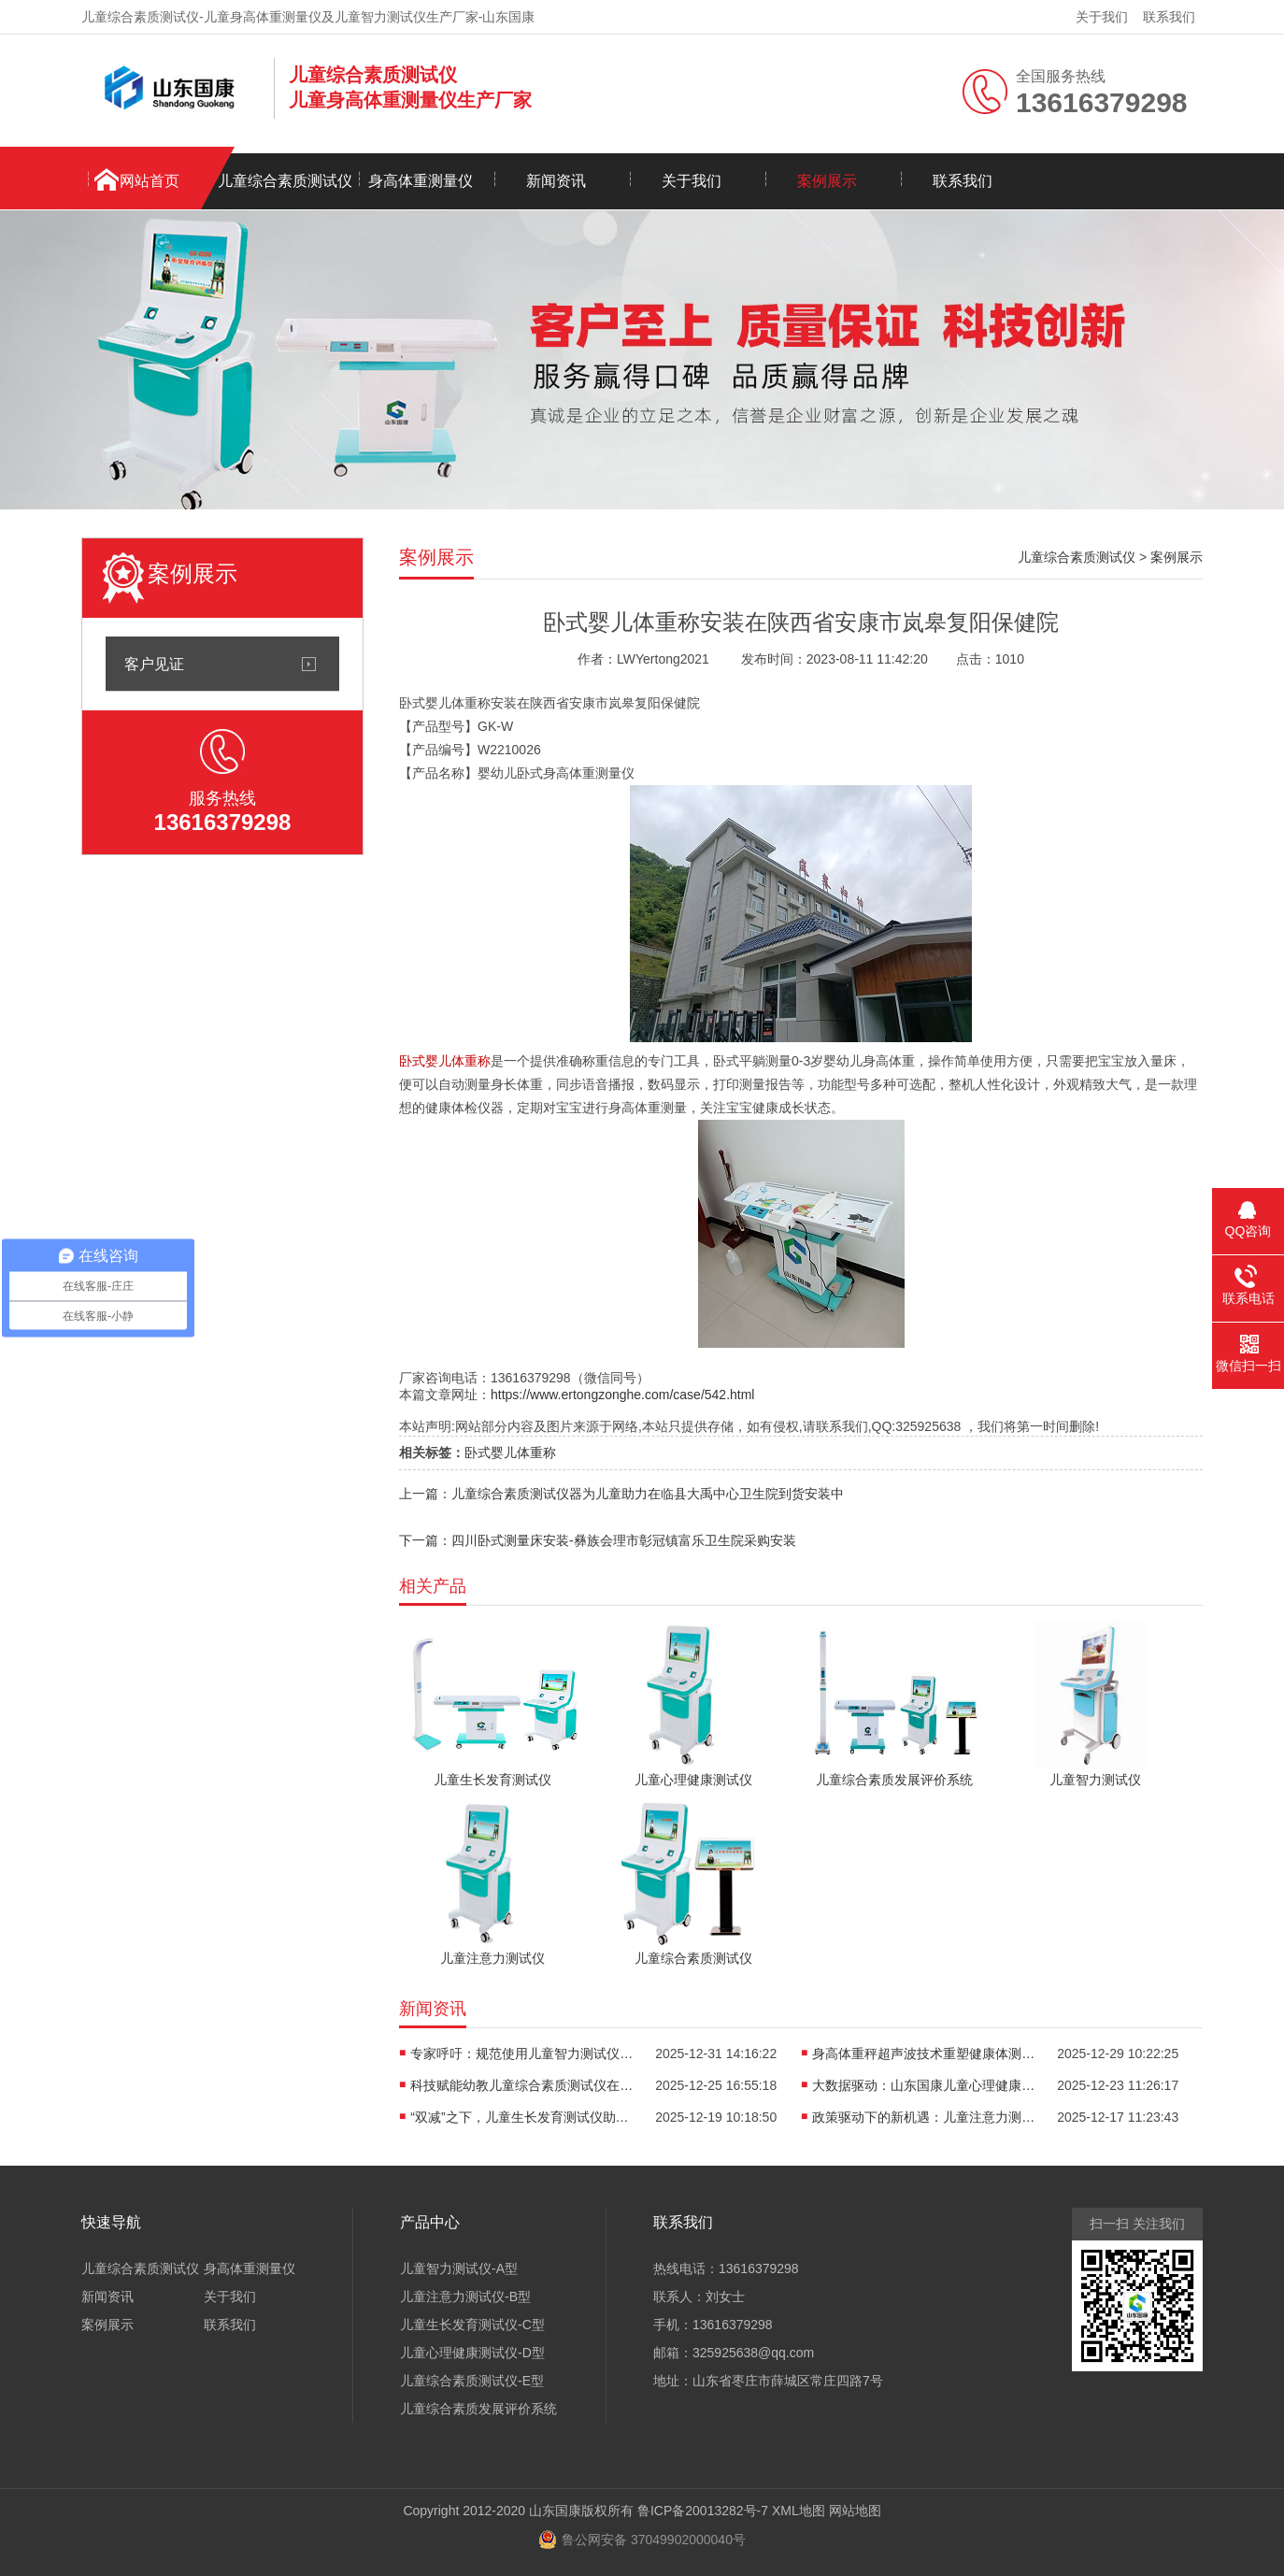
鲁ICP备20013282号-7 (702, 2510)
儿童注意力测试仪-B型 (465, 2296)
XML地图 (798, 2510)
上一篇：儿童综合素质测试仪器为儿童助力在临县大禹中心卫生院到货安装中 (621, 1493)
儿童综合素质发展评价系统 (478, 2408)
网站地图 (855, 2510)
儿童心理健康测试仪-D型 (472, 2352)
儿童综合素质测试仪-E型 (472, 2380)
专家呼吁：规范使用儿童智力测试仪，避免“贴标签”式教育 (522, 2053)
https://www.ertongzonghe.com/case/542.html (622, 1394)
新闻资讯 (556, 181)
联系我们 (1169, 16)
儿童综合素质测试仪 (285, 181)
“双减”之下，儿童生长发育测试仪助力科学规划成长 (522, 2117)
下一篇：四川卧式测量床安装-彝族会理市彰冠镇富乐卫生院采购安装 (597, 1540)
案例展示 (827, 181)
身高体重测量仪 (420, 181)
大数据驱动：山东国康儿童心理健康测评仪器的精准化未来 (924, 2085)
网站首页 (149, 181)
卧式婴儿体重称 (510, 1452)
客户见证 (154, 663)
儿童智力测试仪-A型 (459, 2268)
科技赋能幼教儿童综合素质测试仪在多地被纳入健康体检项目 (522, 2085)
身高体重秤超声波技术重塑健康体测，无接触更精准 (924, 2053)
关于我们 (1102, 16)
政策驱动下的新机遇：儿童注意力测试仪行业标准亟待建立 (924, 2117)
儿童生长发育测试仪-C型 (472, 2324)
